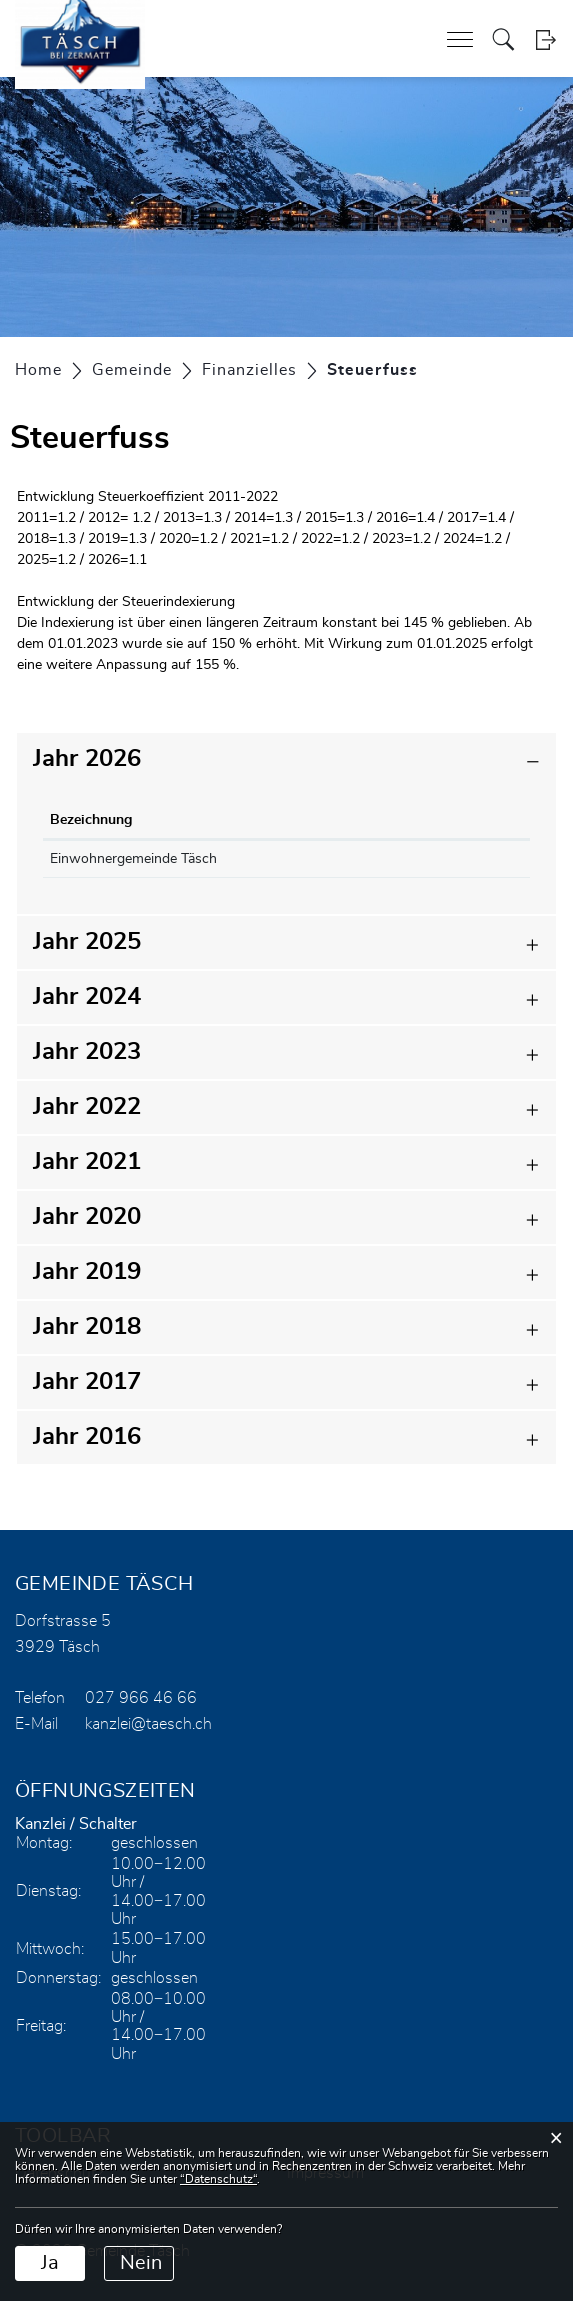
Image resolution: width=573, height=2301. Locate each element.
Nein (141, 2263)
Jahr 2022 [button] (87, 1107)
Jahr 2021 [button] (87, 1162)
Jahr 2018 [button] (87, 1327)
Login (545, 39)
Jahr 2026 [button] (87, 759)
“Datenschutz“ (218, 2179)
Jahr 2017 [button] (87, 1382)
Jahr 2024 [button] (87, 997)
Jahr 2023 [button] (87, 1052)
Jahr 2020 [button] (87, 1217)
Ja (50, 2263)
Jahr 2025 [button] (87, 942)
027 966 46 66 (141, 1698)
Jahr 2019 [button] (87, 1272)
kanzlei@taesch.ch (148, 1724)
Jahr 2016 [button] (87, 1437)
